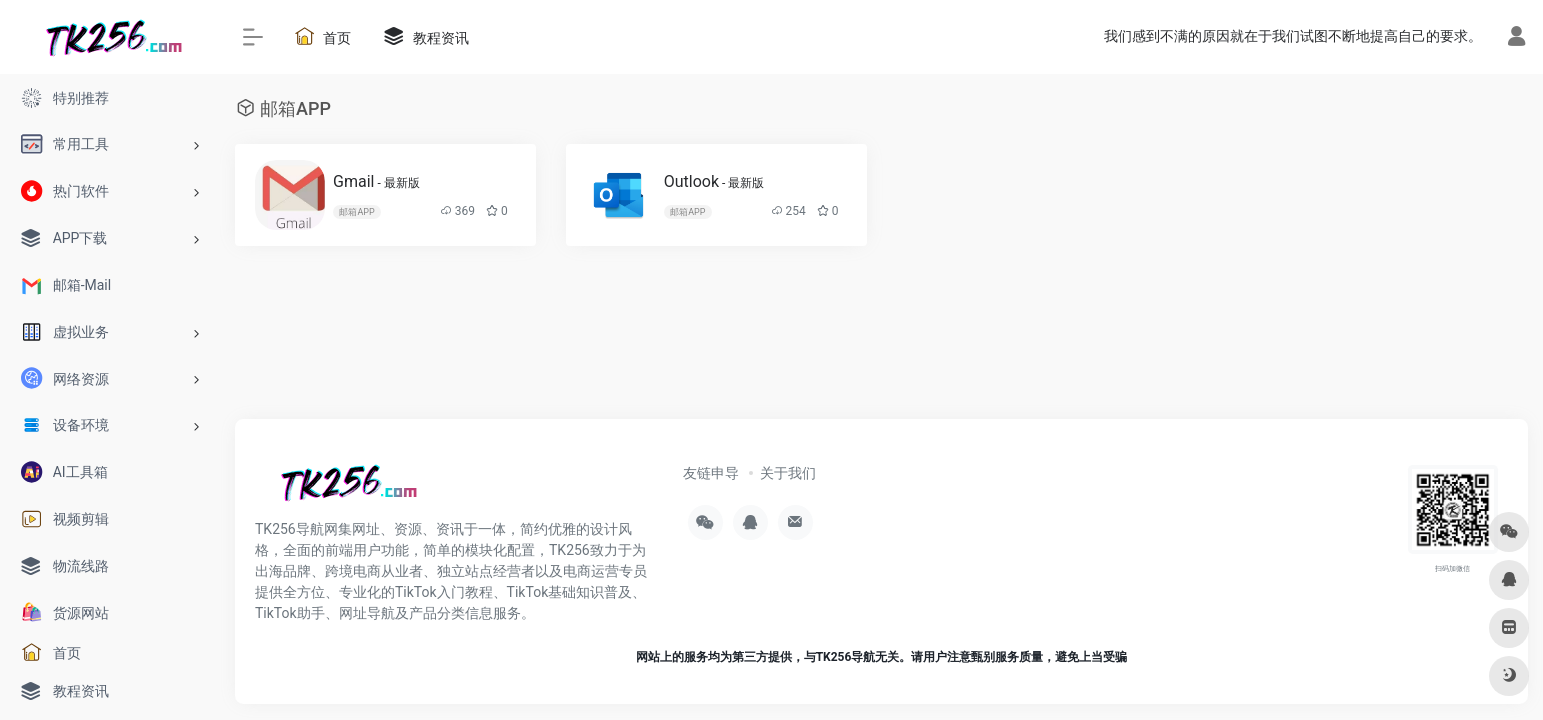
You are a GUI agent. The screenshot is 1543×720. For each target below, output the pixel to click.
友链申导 (711, 473)
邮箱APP (356, 212)
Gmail (376, 181)
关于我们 (788, 473)
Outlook (714, 181)
